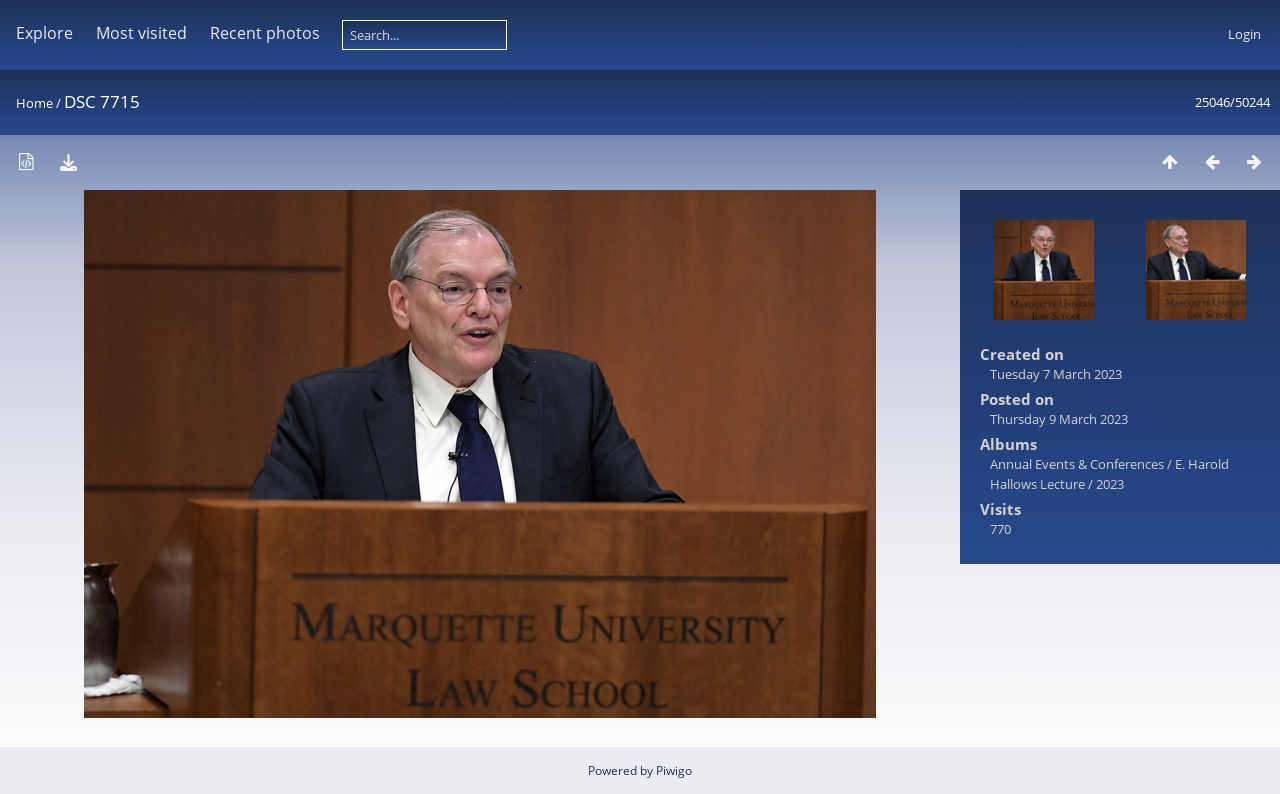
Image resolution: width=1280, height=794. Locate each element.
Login (1244, 34)
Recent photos (265, 33)
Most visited (141, 33)
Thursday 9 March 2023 (1059, 419)
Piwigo (674, 770)
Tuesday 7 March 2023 (1056, 374)
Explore (44, 33)
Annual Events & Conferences (1077, 464)
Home (34, 103)
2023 (1110, 484)
